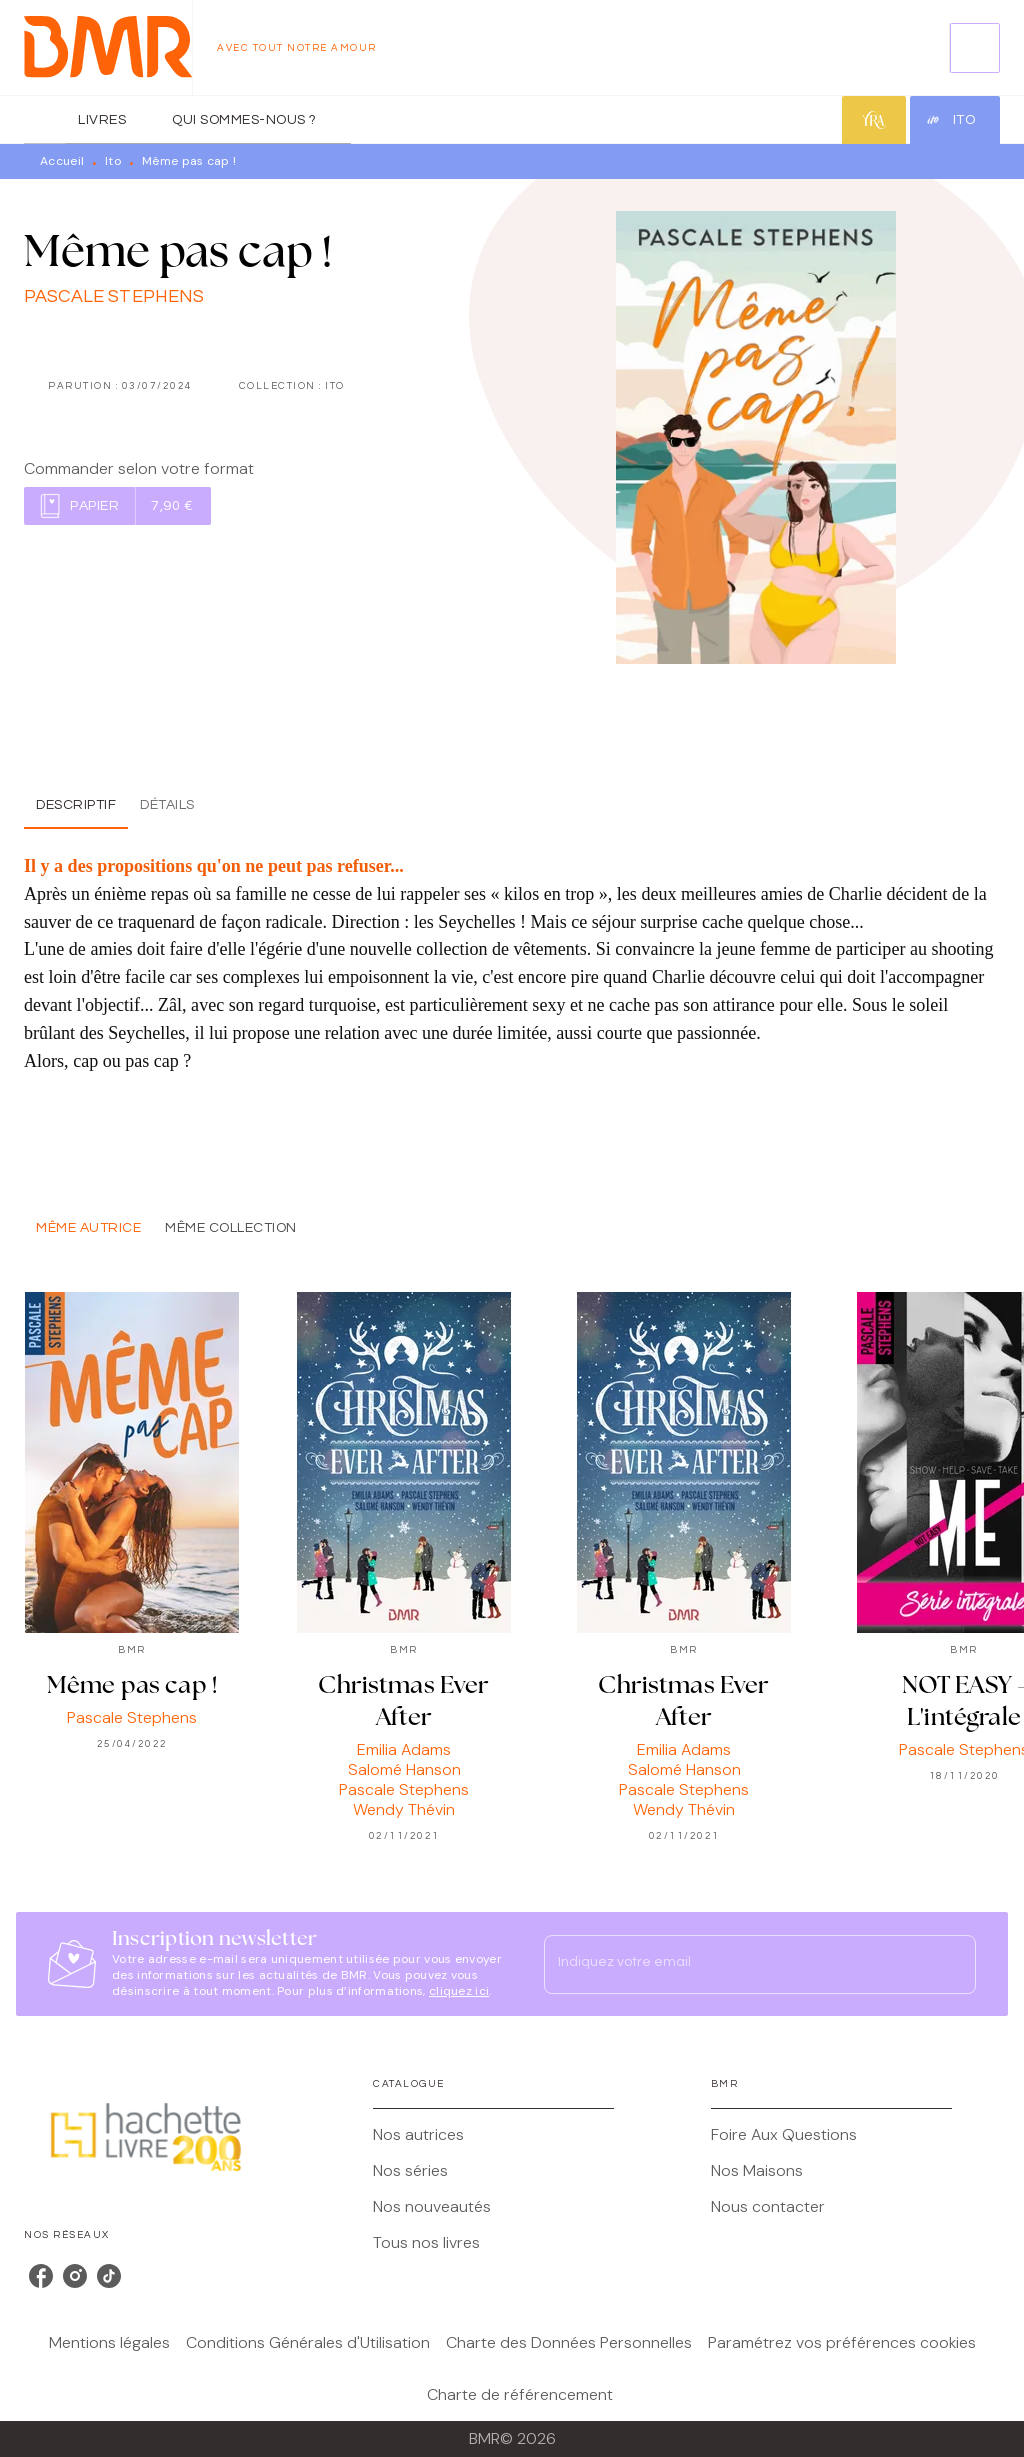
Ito (113, 161)
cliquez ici (459, 1991)
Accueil (62, 161)
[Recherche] (975, 48)
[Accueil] (108, 47)
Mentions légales (109, 2342)
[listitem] (41, 2276)
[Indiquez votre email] (735, 1964)
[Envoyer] (952, 1964)
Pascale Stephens (114, 296)
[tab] (45, 120)
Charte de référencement (520, 2394)
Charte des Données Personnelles (569, 2342)
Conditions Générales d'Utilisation (308, 2342)
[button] (117, 506)
